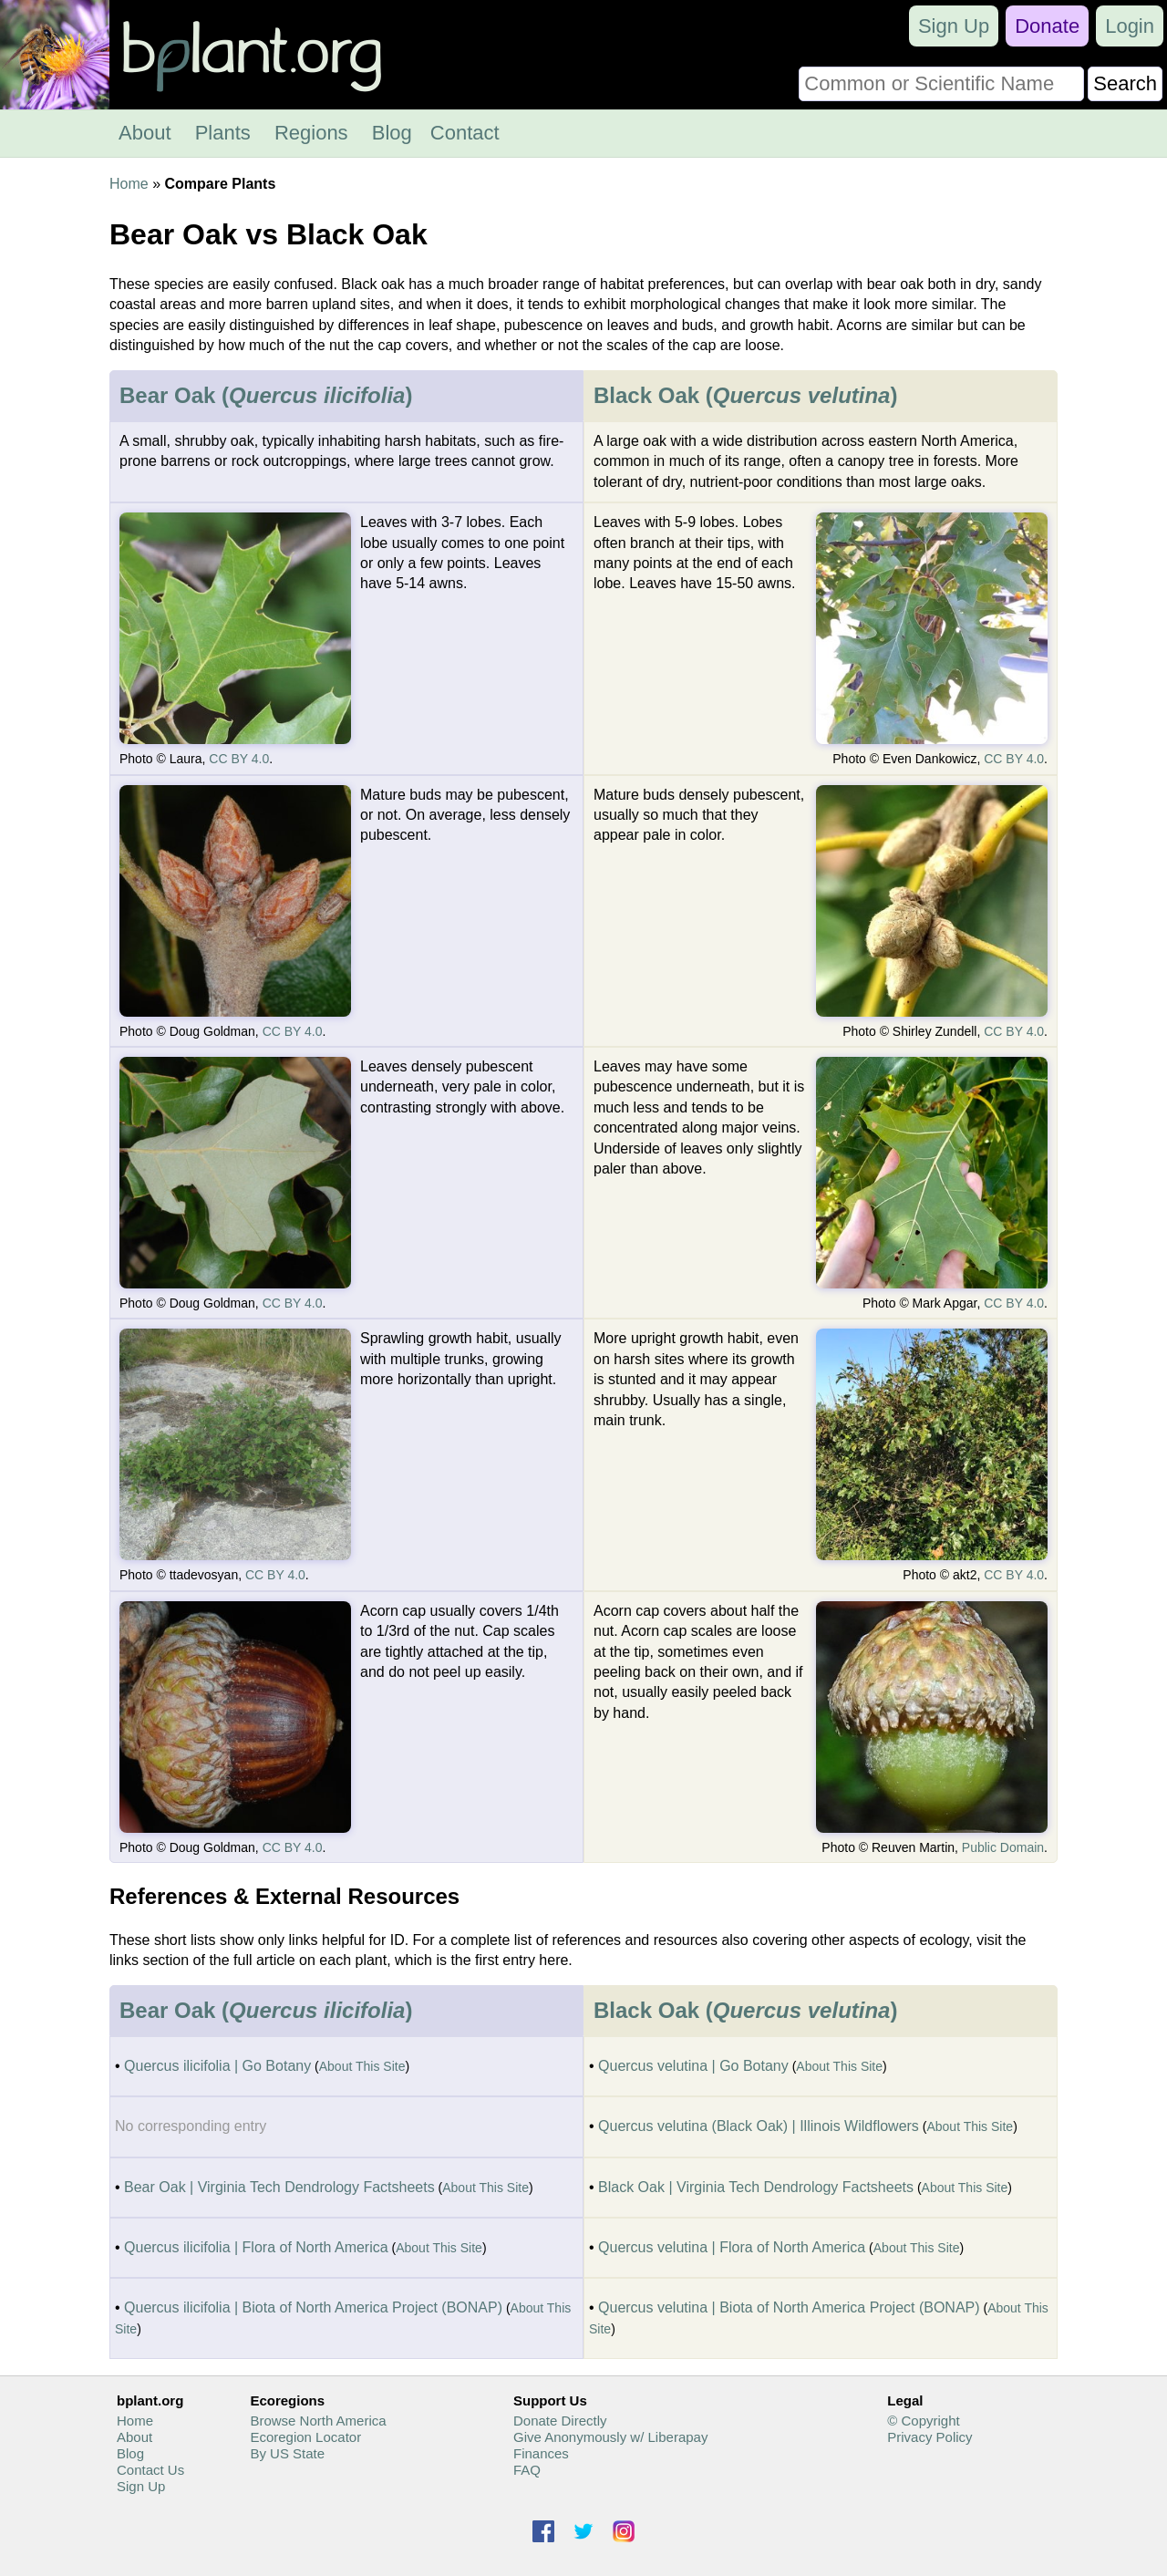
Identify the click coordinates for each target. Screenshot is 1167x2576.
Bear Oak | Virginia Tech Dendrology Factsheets (279, 2187)
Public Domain (1003, 1847)
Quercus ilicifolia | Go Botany (217, 2066)
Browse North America (318, 2420)
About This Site (362, 2066)
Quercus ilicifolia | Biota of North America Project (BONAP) (313, 2307)
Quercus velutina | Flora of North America (731, 2247)
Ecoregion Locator (305, 2437)
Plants (223, 132)
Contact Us (150, 2470)
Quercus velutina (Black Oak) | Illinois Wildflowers (758, 2126)
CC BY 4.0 (239, 758)
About (145, 132)
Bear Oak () (265, 395)
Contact (465, 132)
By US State (287, 2453)
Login (1129, 26)
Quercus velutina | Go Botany (693, 2066)
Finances (541, 2453)
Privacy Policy (929, 2437)
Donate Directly (560, 2420)
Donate (1047, 26)
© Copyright (923, 2420)
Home (129, 183)
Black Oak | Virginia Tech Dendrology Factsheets (756, 2187)
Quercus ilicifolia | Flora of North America (256, 2247)
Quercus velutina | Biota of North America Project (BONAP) (789, 2307)
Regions (311, 132)
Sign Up (953, 26)
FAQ (527, 2470)
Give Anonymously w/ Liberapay (610, 2437)
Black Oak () (745, 395)
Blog (392, 132)
